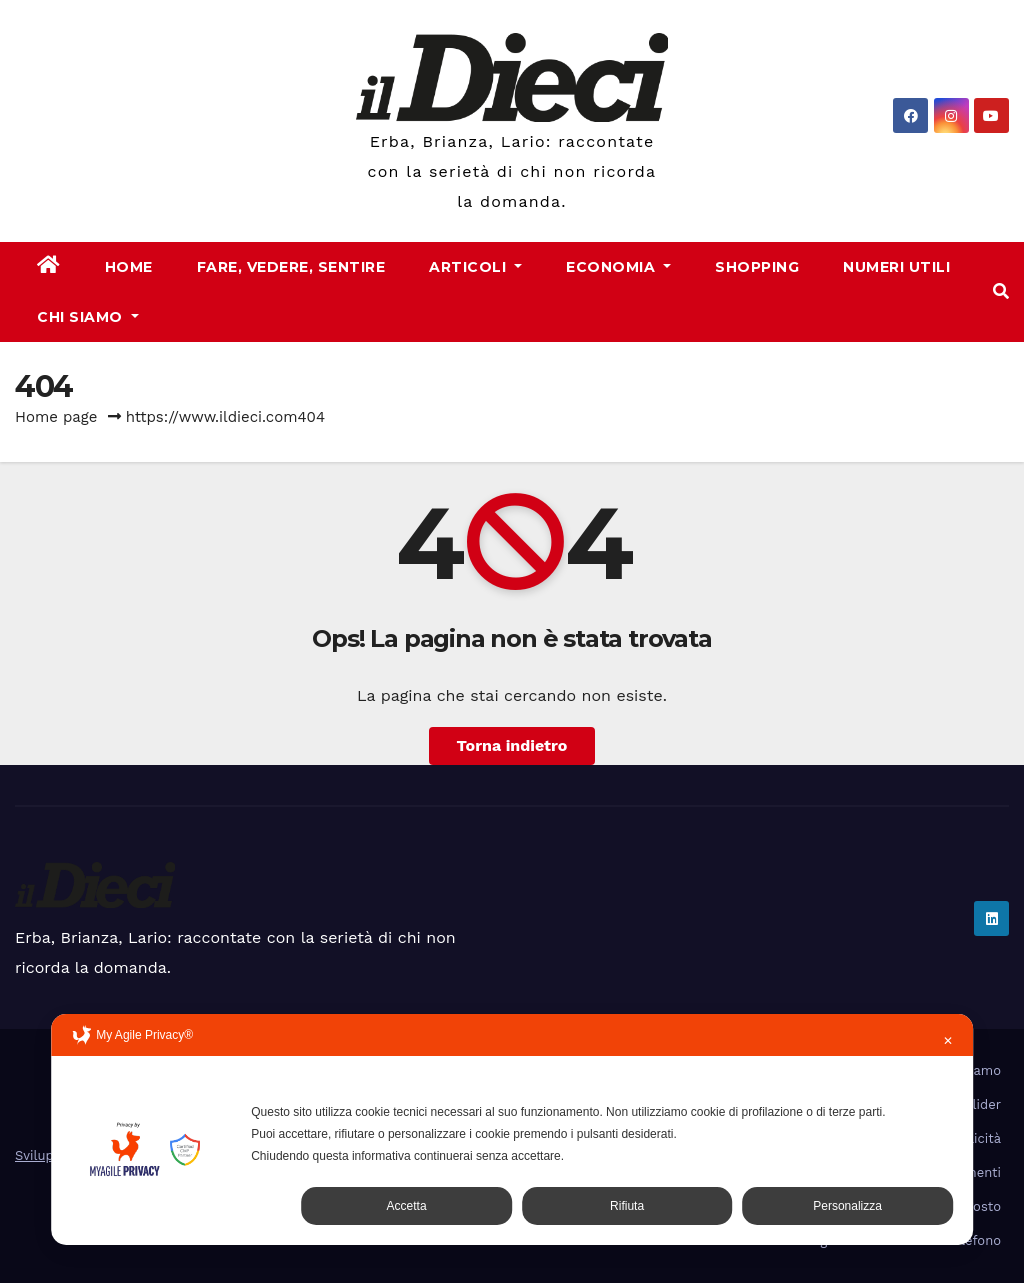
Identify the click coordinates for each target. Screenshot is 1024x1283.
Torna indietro (512, 745)
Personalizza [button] (847, 1206)
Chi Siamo (88, 317)
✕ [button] (948, 1041)
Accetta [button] (407, 1206)
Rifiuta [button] (627, 1206)
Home (129, 267)
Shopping (757, 267)
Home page (56, 417)
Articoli (475, 267)
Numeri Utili (896, 267)
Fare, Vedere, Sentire (291, 267)
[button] (1001, 291)
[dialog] (512, 1129)
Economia (618, 267)
